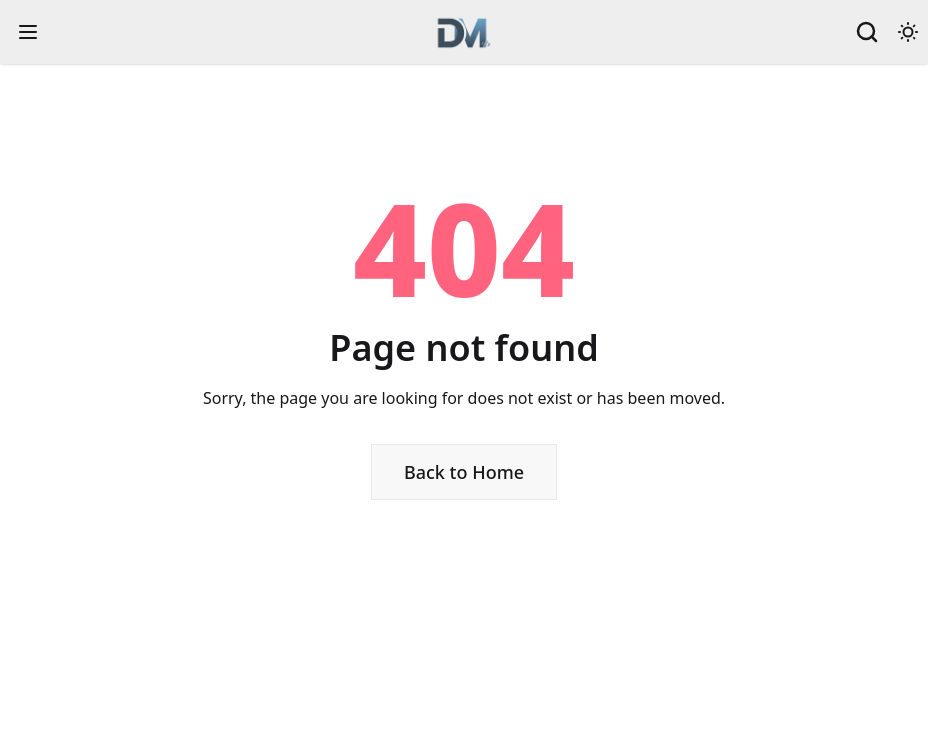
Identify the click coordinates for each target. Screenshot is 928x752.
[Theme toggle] (908, 32)
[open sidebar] (28, 32)
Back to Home (464, 472)
